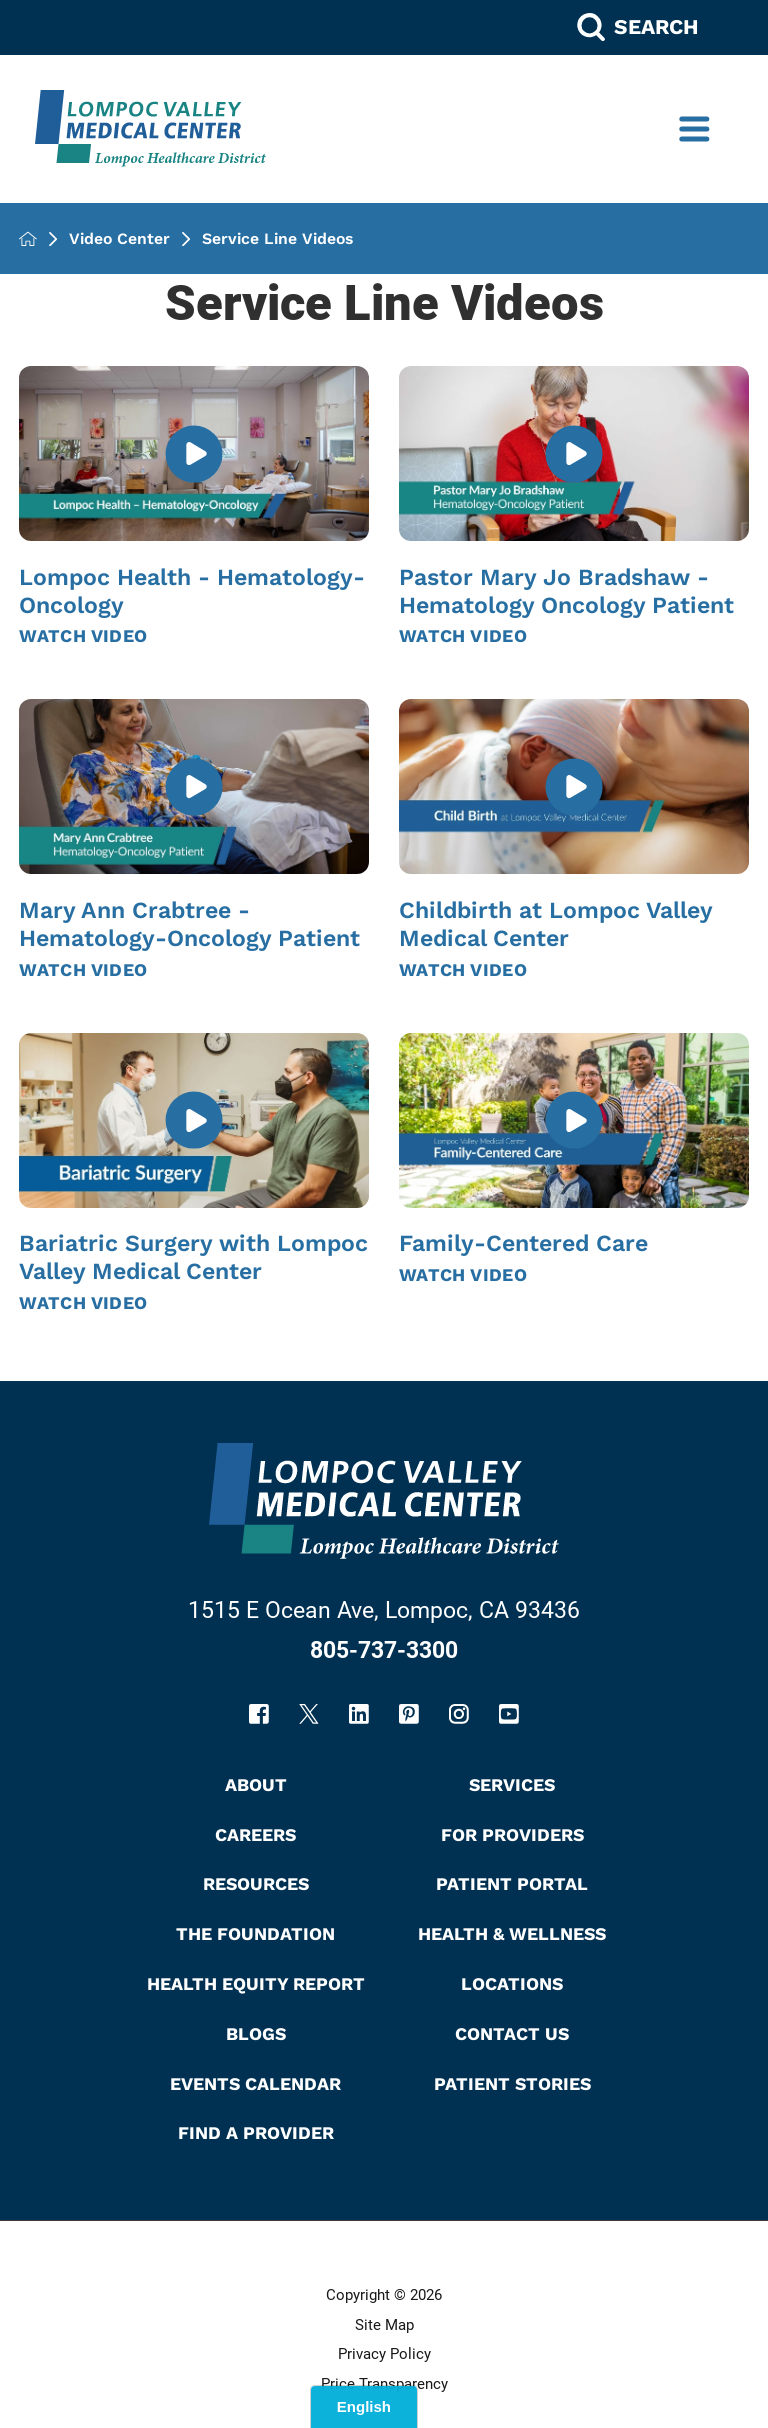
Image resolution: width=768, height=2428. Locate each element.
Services (512, 1784)
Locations (512, 1983)
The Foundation (255, 1933)
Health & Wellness (512, 1933)
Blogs (256, 2033)
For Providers (512, 1834)
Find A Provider (256, 2132)
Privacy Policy (384, 2354)
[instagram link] (459, 1714)
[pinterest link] (409, 1714)
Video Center (119, 239)
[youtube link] (509, 1714)
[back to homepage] (28, 239)
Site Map (384, 2325)
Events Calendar (255, 2083)
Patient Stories (512, 2083)
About (256, 1784)
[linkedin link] (359, 1714)
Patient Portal (512, 1883)
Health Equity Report (256, 1983)
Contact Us (512, 2033)
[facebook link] (259, 1714)
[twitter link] (309, 1714)
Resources (256, 1883)
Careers (255, 1834)
